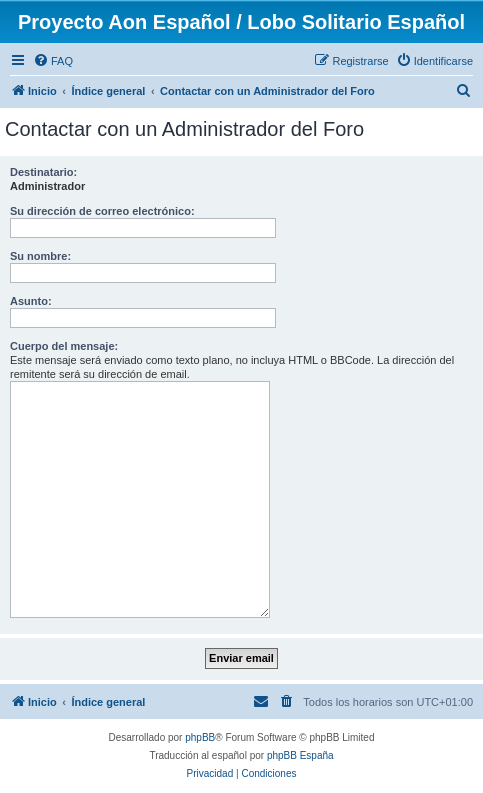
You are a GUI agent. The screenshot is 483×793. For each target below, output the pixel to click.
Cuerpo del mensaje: (64, 346)
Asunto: (31, 301)
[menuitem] (53, 61)
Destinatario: (43, 172)
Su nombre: (40, 256)
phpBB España (300, 755)
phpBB (200, 737)
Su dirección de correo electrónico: (102, 211)
